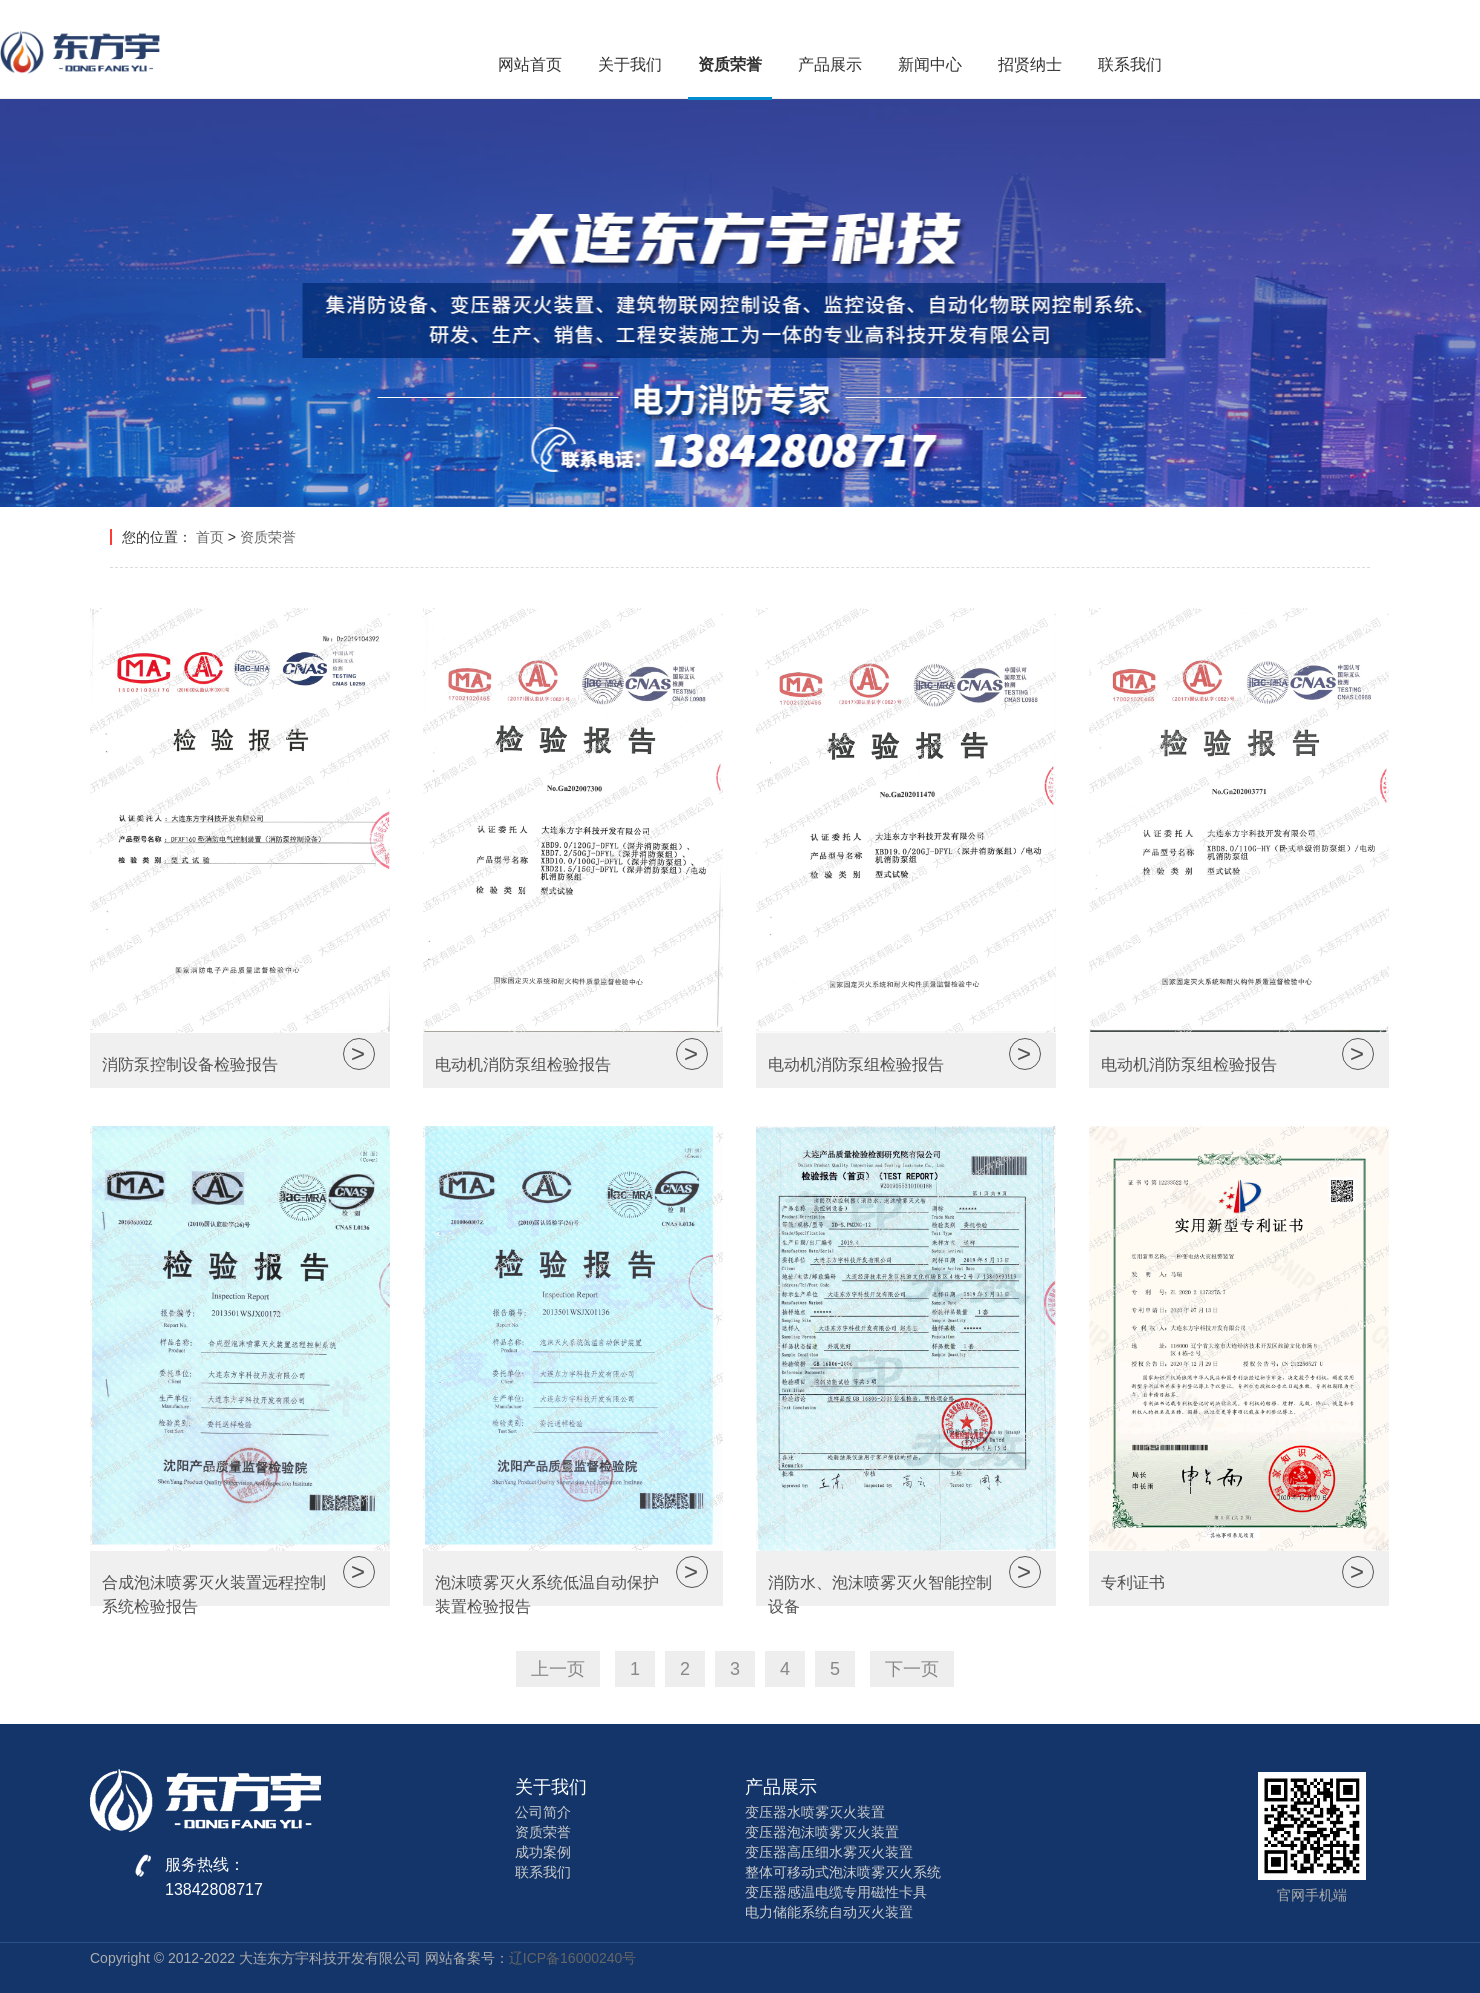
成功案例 (543, 1852)
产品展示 (830, 64)
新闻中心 (930, 64)
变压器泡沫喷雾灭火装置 (822, 1832)
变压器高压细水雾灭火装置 (829, 1852)
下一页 (912, 1669)
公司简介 (543, 1812)
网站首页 (530, 64)
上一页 (558, 1669)
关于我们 (630, 64)
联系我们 (1130, 64)
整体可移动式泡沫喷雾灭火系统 (843, 1872)
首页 (210, 537)
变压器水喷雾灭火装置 (815, 1812)
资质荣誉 (730, 64)
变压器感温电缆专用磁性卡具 (836, 1892)
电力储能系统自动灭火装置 (829, 1912)
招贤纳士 (1030, 64)
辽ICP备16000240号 (573, 1958)
